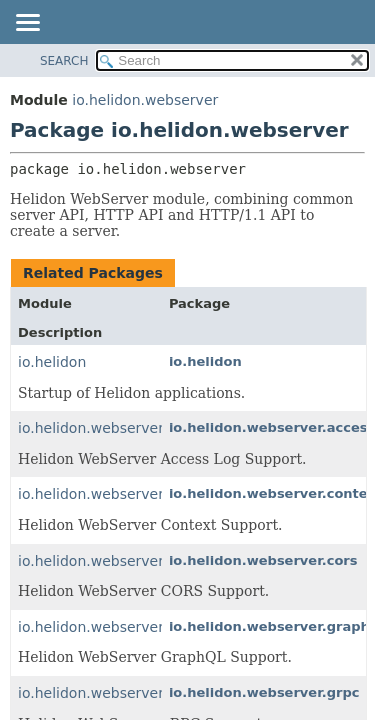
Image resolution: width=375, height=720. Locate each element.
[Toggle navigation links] (27, 24)
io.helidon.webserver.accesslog (127, 428)
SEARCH (64, 61)
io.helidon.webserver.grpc (108, 693)
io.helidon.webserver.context (119, 494)
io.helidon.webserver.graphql (119, 627)
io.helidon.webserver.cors (107, 561)
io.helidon (52, 362)
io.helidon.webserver (145, 100)
